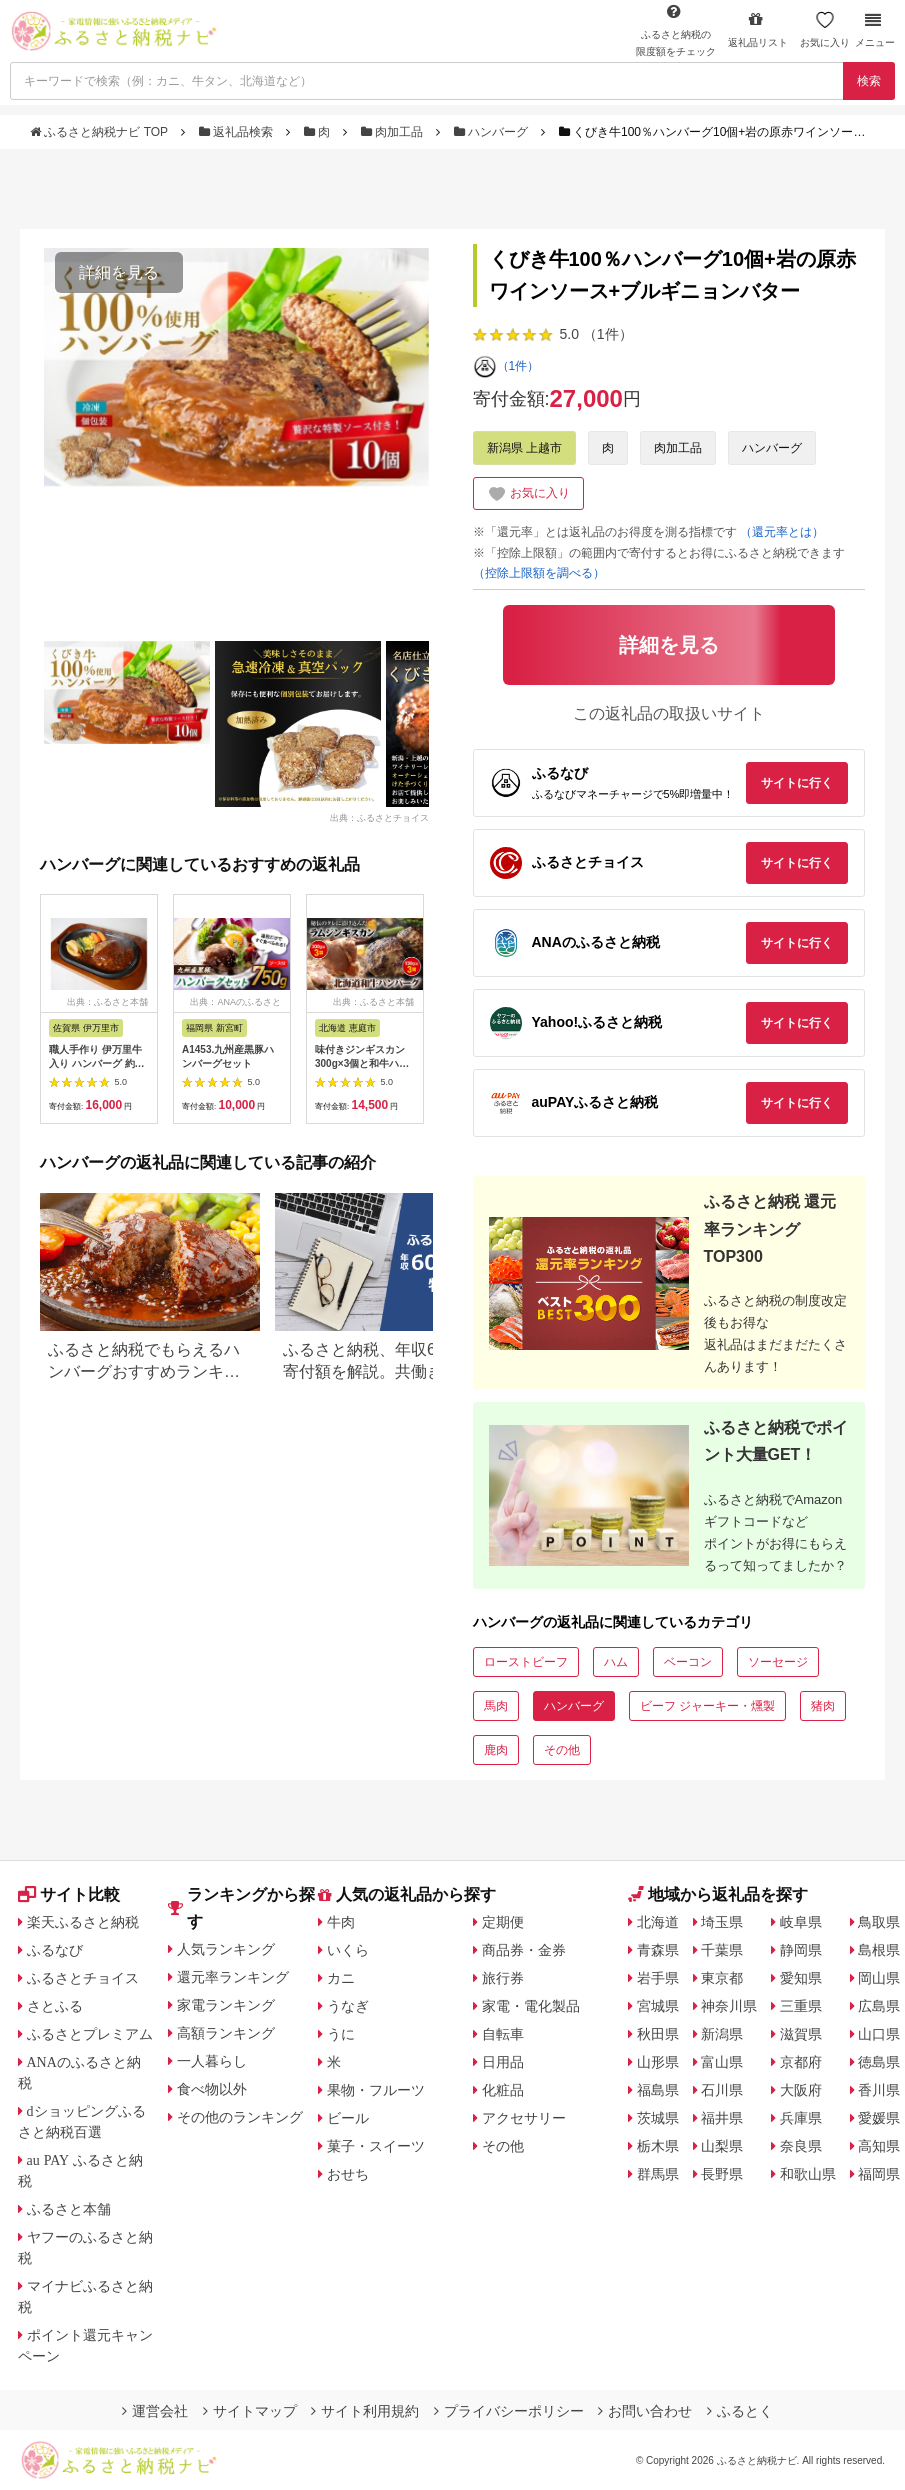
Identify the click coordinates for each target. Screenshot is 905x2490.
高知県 (879, 2146)
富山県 (722, 2062)
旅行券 (503, 1978)
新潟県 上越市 (524, 448)
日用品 (503, 2062)
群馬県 (658, 2174)
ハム (616, 1662)
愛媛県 (879, 2118)
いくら (348, 1950)
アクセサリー (524, 2118)
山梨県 (722, 2146)
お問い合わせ (645, 2411)
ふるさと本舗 (69, 2209)
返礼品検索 (238, 132)
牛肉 (341, 1922)
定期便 (503, 1922)
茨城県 (658, 2118)
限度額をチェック (676, 30)
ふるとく (740, 2411)
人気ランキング (226, 1949)
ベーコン (688, 1662)
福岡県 (879, 2174)
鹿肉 (496, 1750)
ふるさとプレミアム (90, 2034)
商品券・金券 (524, 1950)
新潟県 (722, 2034)
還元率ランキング (233, 1977)
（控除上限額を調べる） (539, 573)
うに (341, 2034)
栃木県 (658, 2146)
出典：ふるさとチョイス (379, 818)
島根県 (879, 1950)
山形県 (658, 2062)
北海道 (658, 1922)
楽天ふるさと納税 (83, 1922)
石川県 (722, 2090)
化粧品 (503, 2090)
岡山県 (879, 1978)
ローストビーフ (526, 1662)
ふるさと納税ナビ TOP (100, 132)
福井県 (722, 2118)
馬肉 (496, 1706)
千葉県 (722, 1950)
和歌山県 (808, 2174)
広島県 (879, 2006)
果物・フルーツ (376, 2090)
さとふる (55, 2006)
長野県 (722, 2174)
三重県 (801, 2006)
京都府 (801, 2062)
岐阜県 (801, 1922)
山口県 (879, 2034)
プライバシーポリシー (509, 2411)
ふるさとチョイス (83, 1978)
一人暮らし (212, 2061)
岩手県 (658, 1978)
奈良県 (801, 2146)
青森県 (658, 1950)
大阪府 (801, 2090)
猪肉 (823, 1706)
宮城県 (658, 2006)
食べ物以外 (212, 2089)
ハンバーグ (493, 132)
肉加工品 (394, 132)
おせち (348, 2174)
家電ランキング (226, 2005)
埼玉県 (722, 1922)
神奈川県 (729, 2006)
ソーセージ (778, 1662)
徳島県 (879, 2062)
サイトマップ (250, 2411)
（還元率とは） (782, 532)
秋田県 (658, 2034)
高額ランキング (226, 2033)
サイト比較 (69, 1894)
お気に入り (825, 29)
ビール (348, 2118)
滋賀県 (801, 2034)
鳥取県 (879, 1922)
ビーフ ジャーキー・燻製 (707, 1706)
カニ (341, 1978)
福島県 (658, 2090)
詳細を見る (119, 272)
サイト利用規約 (365, 2411)
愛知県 (801, 1978)
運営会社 (155, 2411)
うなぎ (348, 2006)
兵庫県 (801, 2118)
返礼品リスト (758, 29)
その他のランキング (240, 2117)
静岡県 (801, 1950)
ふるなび (55, 1950)
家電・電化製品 (531, 2006)
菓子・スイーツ (376, 2146)
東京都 (722, 1978)
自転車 (503, 2034)
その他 (562, 1750)
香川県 (879, 2090)
